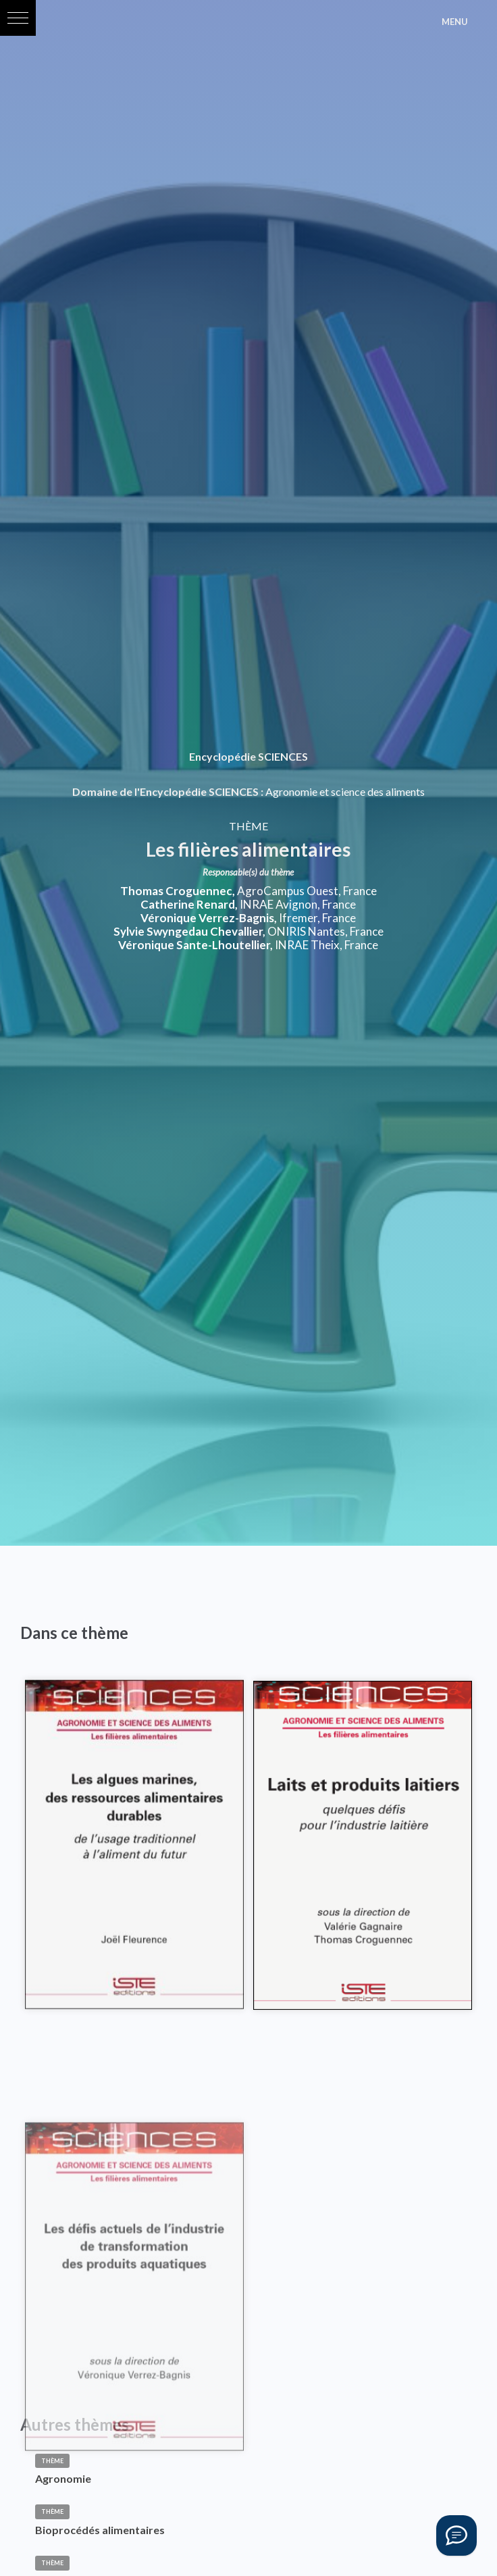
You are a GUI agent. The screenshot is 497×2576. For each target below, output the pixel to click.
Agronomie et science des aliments (345, 791)
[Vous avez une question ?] (456, 2535)
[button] (18, 18)
